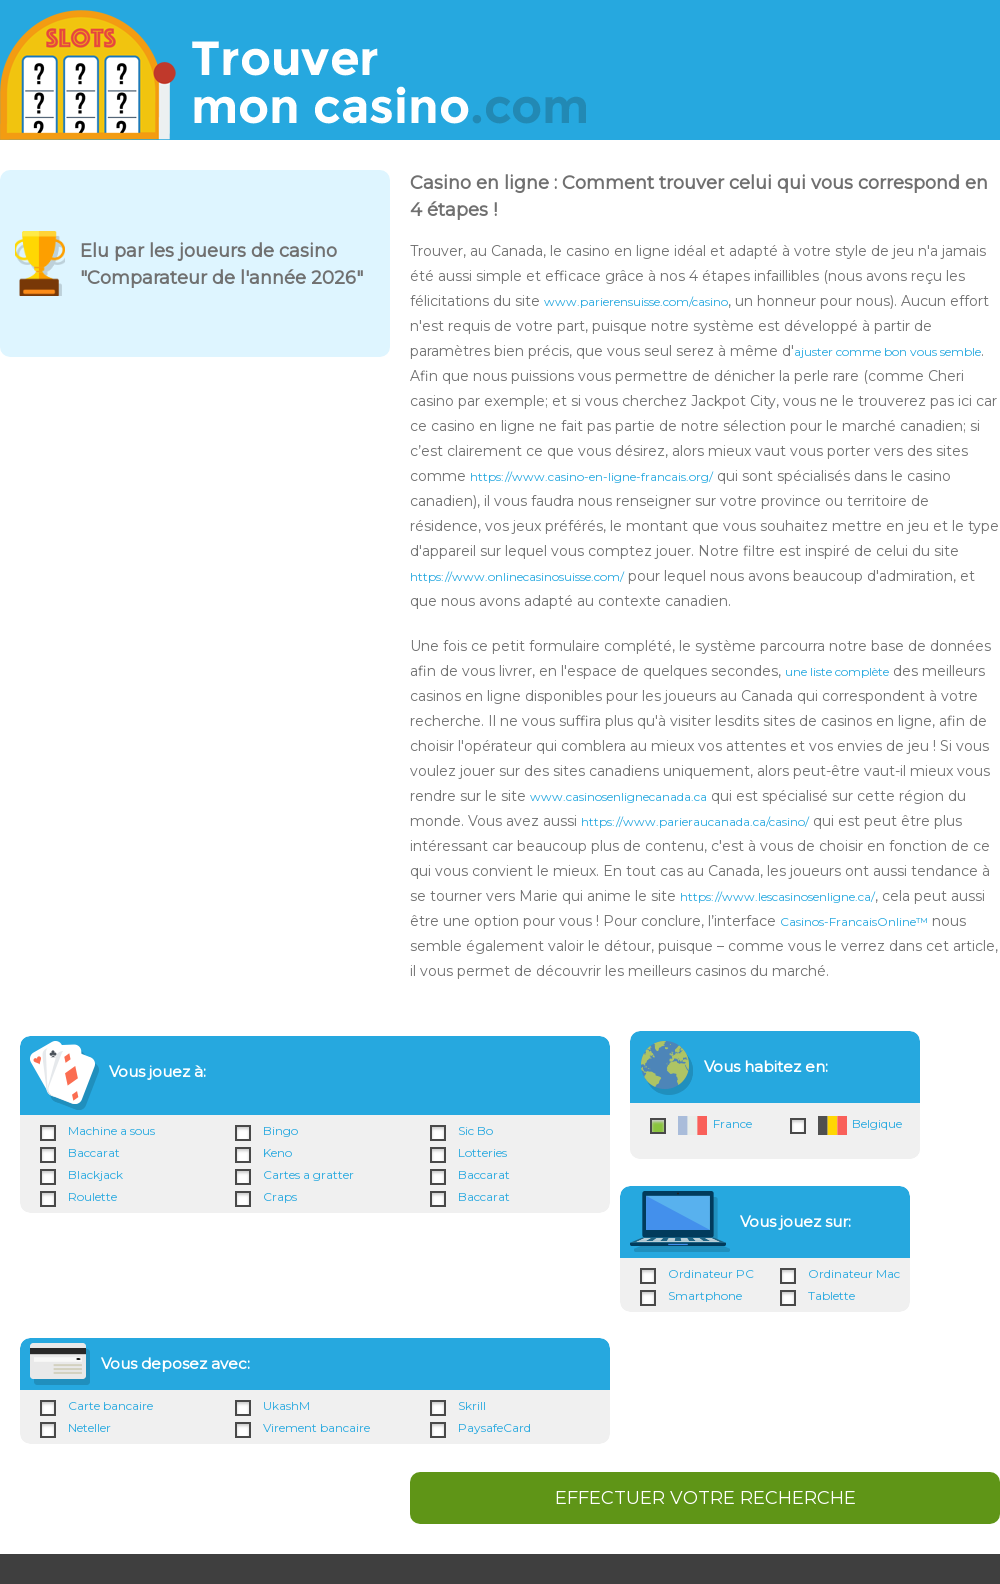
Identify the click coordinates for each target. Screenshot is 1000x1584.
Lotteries (482, 1152)
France (715, 1125)
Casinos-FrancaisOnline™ (854, 921)
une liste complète (837, 671)
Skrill (472, 1405)
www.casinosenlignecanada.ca (618, 796)
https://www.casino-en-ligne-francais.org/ (591, 476)
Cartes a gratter (308, 1174)
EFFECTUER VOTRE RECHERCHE (705, 1498)
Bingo (280, 1130)
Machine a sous (111, 1130)
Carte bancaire (110, 1405)
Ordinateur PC (711, 1273)
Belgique (860, 1125)
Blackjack (95, 1174)
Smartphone (705, 1295)
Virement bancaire (316, 1427)
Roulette (92, 1196)
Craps (280, 1196)
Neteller (89, 1427)
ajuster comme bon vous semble (887, 351)
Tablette (831, 1295)
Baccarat (94, 1152)
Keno (277, 1152)
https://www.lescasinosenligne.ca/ (777, 896)
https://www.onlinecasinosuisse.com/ (517, 576)
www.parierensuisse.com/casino (636, 301)
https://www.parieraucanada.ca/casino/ (695, 821)
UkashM (286, 1405)
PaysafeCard (494, 1427)
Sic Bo (475, 1130)
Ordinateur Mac (854, 1273)
